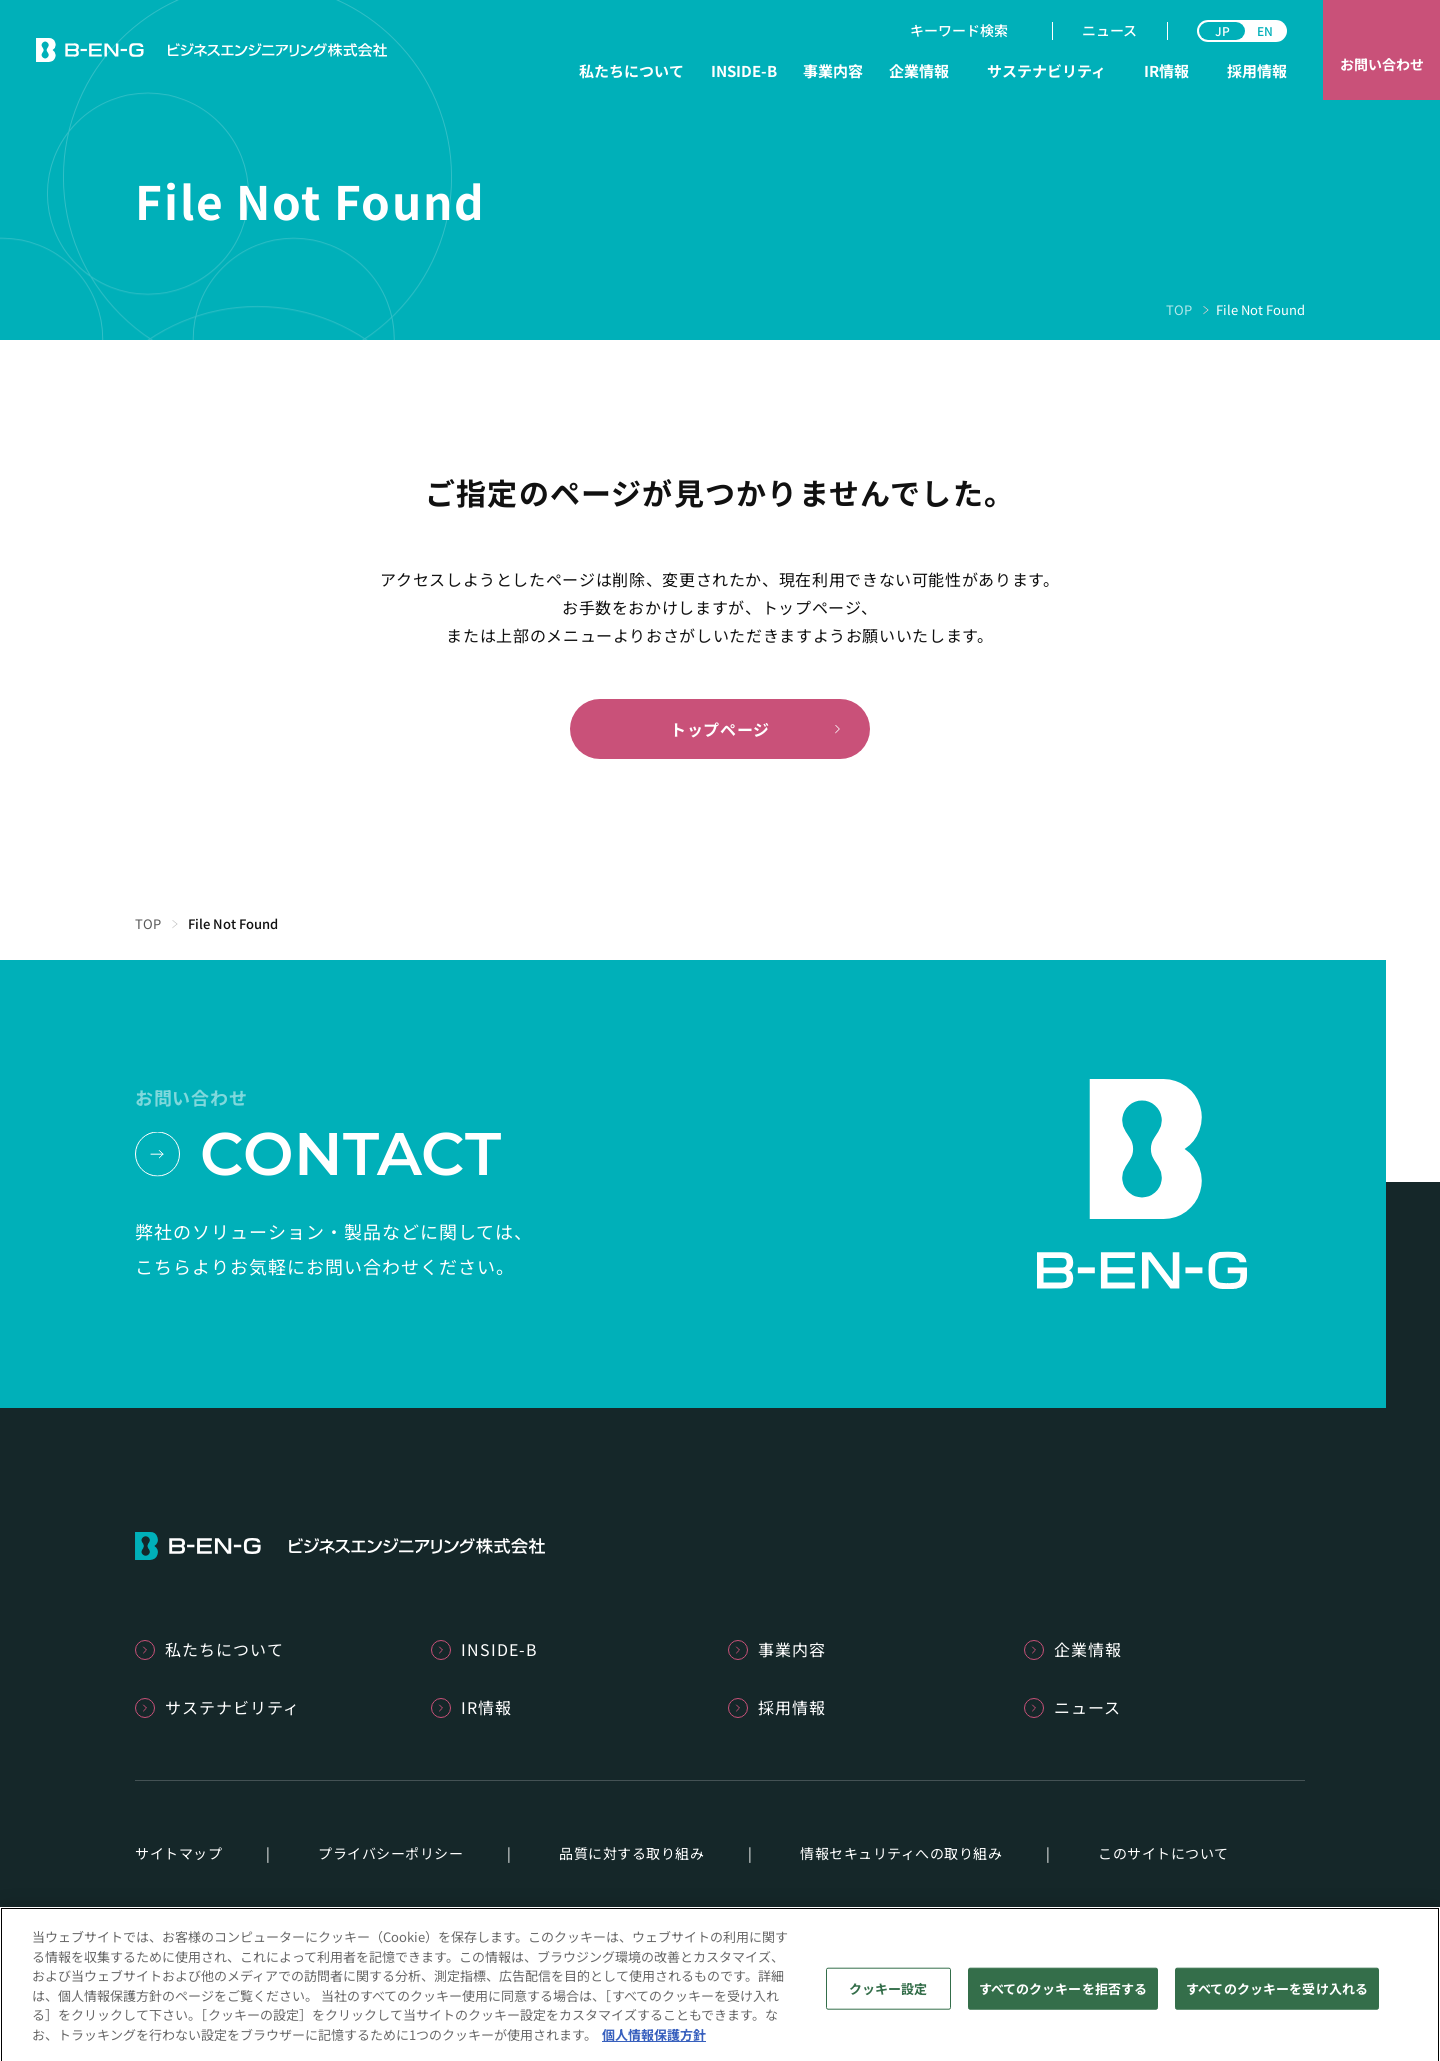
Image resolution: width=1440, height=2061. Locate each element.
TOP (1179, 309)
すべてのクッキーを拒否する (1063, 2000)
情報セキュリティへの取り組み (901, 1853)
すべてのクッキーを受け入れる (1277, 2000)
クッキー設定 (888, 2000)
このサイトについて (1163, 1853)
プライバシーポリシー (390, 1853)
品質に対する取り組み (631, 1853)
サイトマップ (178, 1853)
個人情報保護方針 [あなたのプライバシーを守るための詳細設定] (654, 2046)
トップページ (720, 729)
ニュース (1109, 30)
